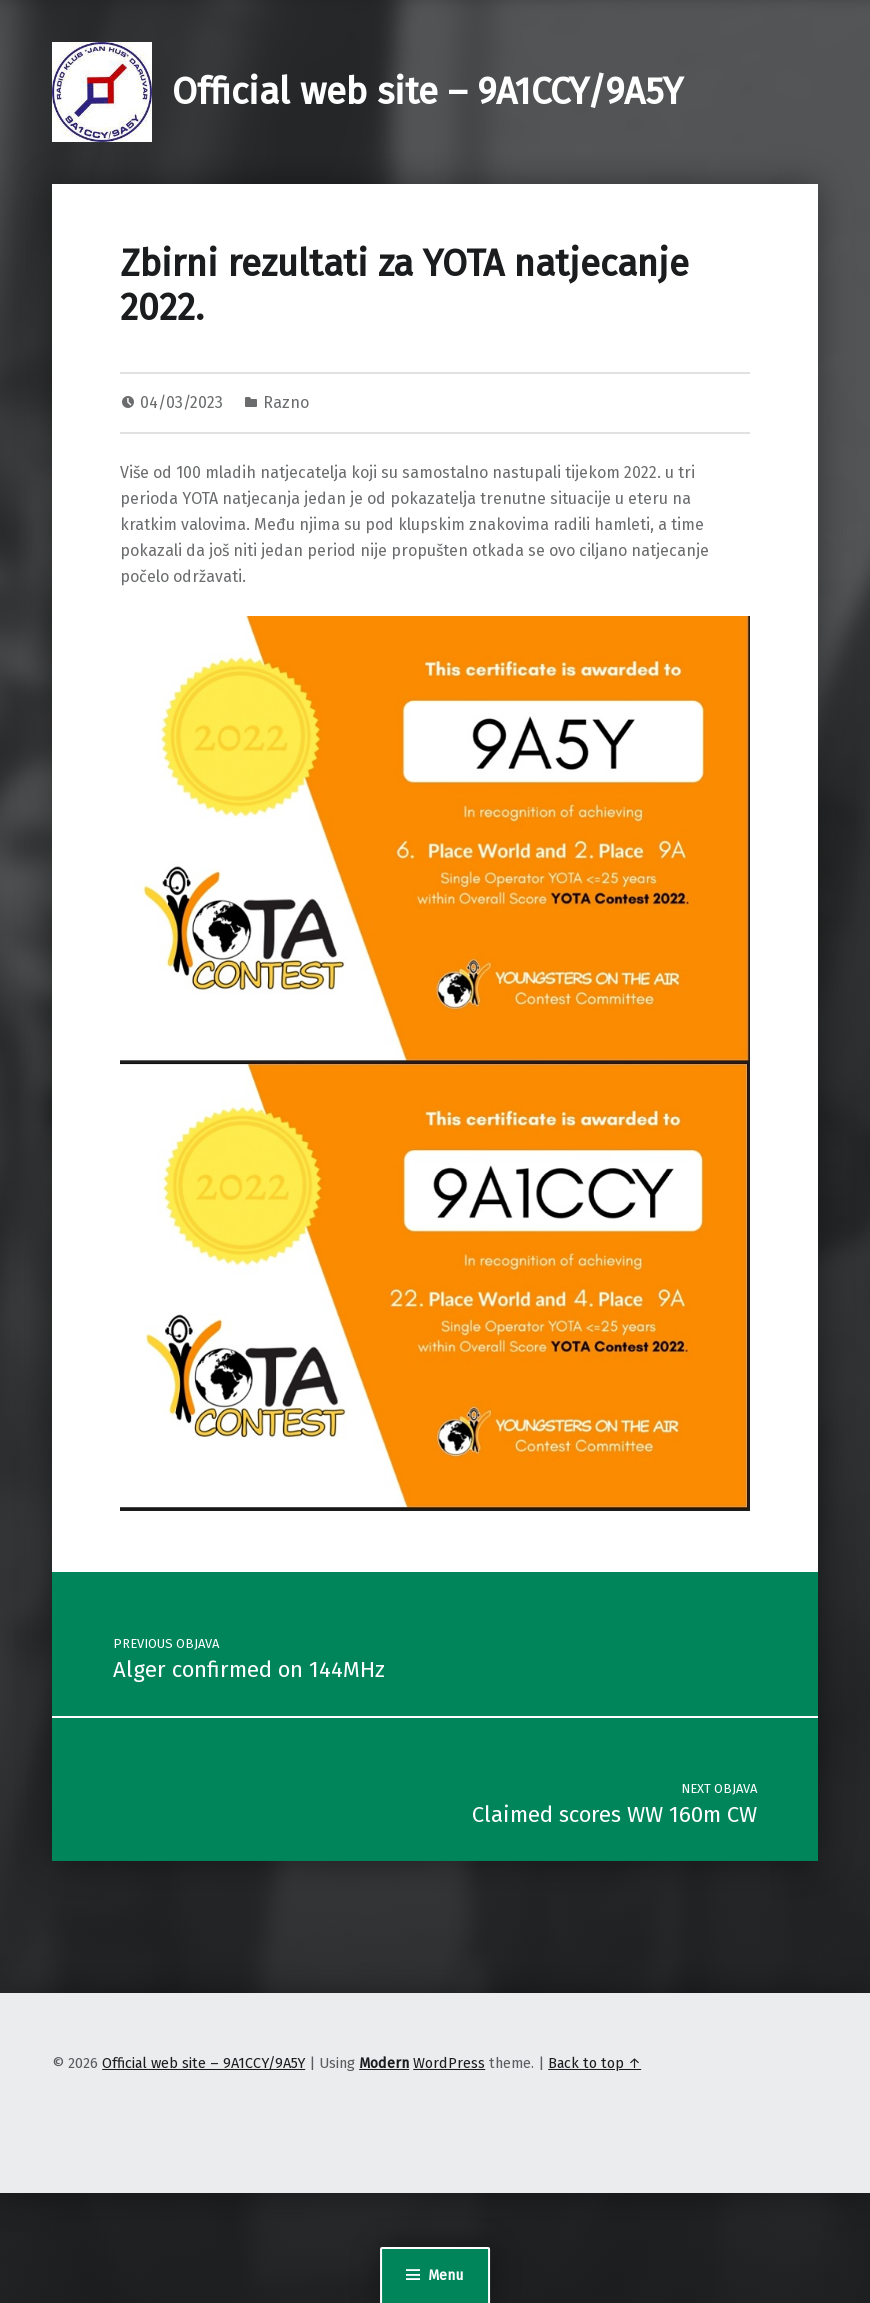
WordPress (449, 2063)
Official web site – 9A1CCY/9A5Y (427, 92)
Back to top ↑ (594, 2063)
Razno (286, 402)
